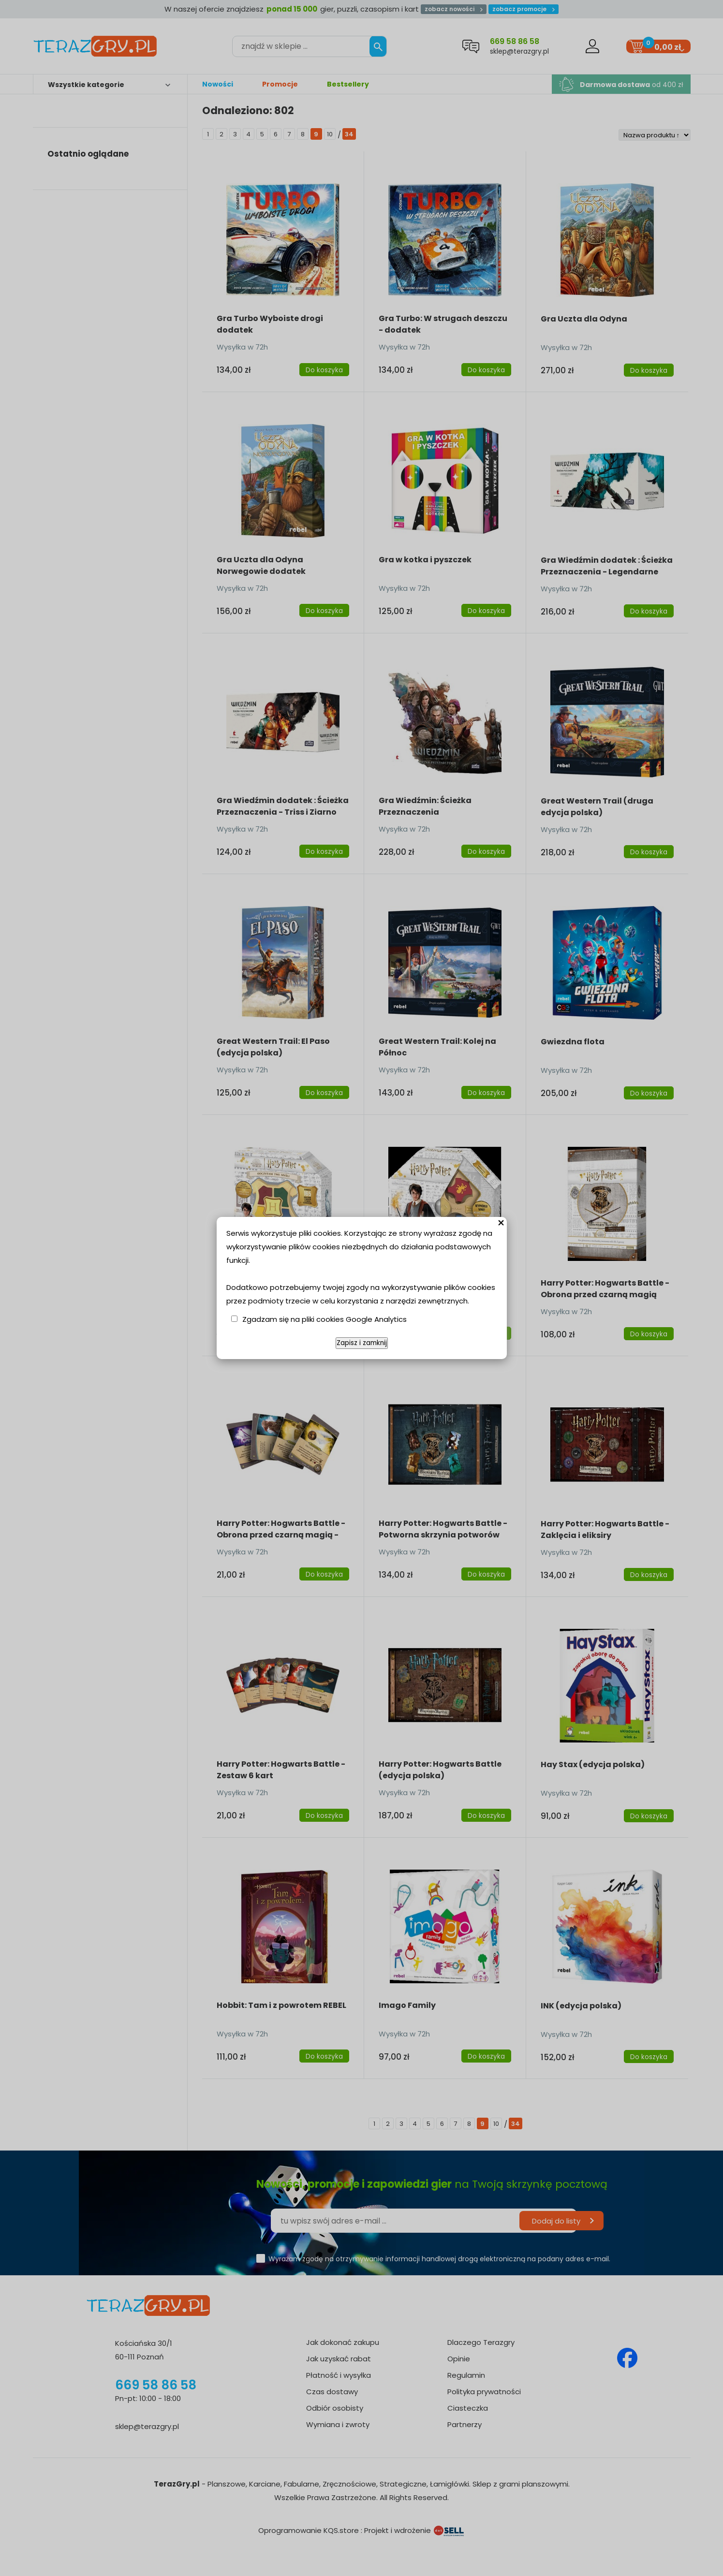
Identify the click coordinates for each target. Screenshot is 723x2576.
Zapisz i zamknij (362, 1342)
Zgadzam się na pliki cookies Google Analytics (324, 1319)
